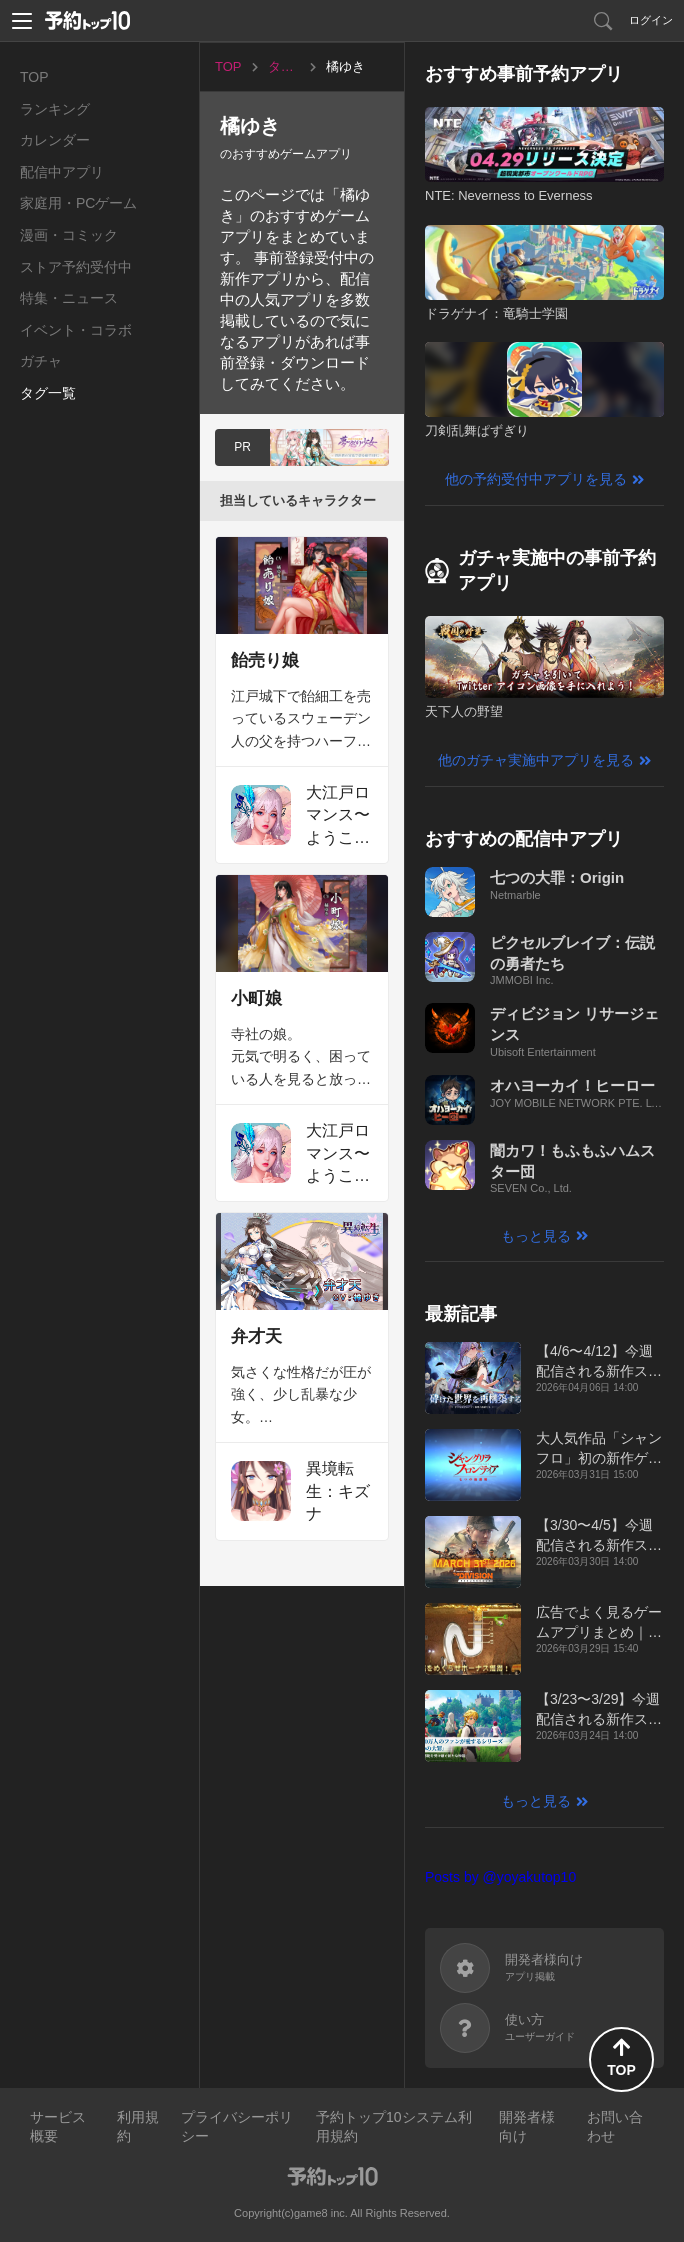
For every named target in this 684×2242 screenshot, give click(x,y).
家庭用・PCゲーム (78, 203)
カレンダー (55, 140)
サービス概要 (58, 2127)
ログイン (651, 20)
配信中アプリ (62, 172)
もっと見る (536, 1236)
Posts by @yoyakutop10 (500, 1877)
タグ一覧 (48, 393)
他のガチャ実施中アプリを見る (536, 760)
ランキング (55, 109)
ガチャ (41, 361)
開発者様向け (527, 2127)
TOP (34, 77)
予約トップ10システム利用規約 (394, 2127)
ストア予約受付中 (76, 267)
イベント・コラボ (76, 330)
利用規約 (138, 2127)
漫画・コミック (69, 235)
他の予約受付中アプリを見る (536, 479)
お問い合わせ (615, 2127)
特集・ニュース (69, 298)
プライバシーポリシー (237, 2127)
